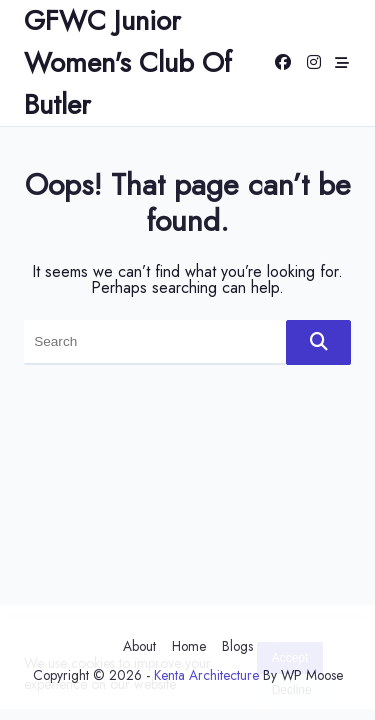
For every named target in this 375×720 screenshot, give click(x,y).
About (139, 646)
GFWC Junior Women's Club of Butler (128, 62)
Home (189, 646)
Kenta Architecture (206, 675)
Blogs (237, 646)
